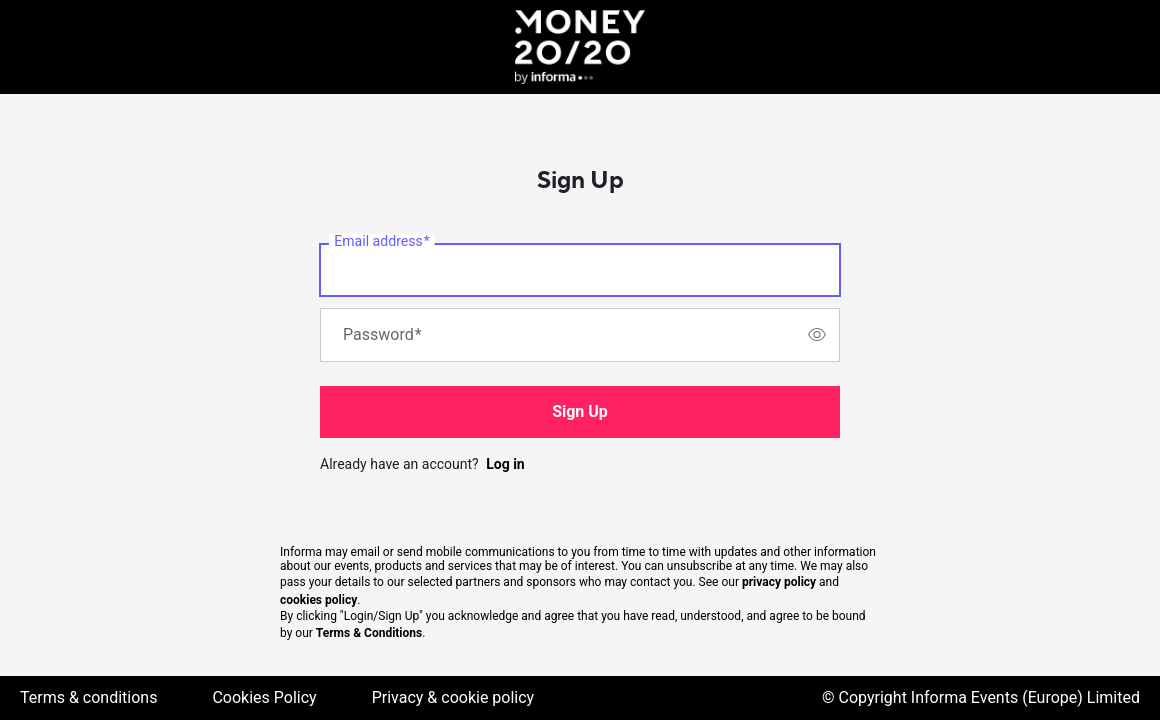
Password (382, 335)
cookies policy (318, 600)
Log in (505, 464)
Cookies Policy (264, 697)
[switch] (817, 335)
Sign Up (580, 411)
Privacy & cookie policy (453, 697)
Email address (381, 241)
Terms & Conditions (369, 633)
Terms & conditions (88, 697)
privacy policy (779, 582)
